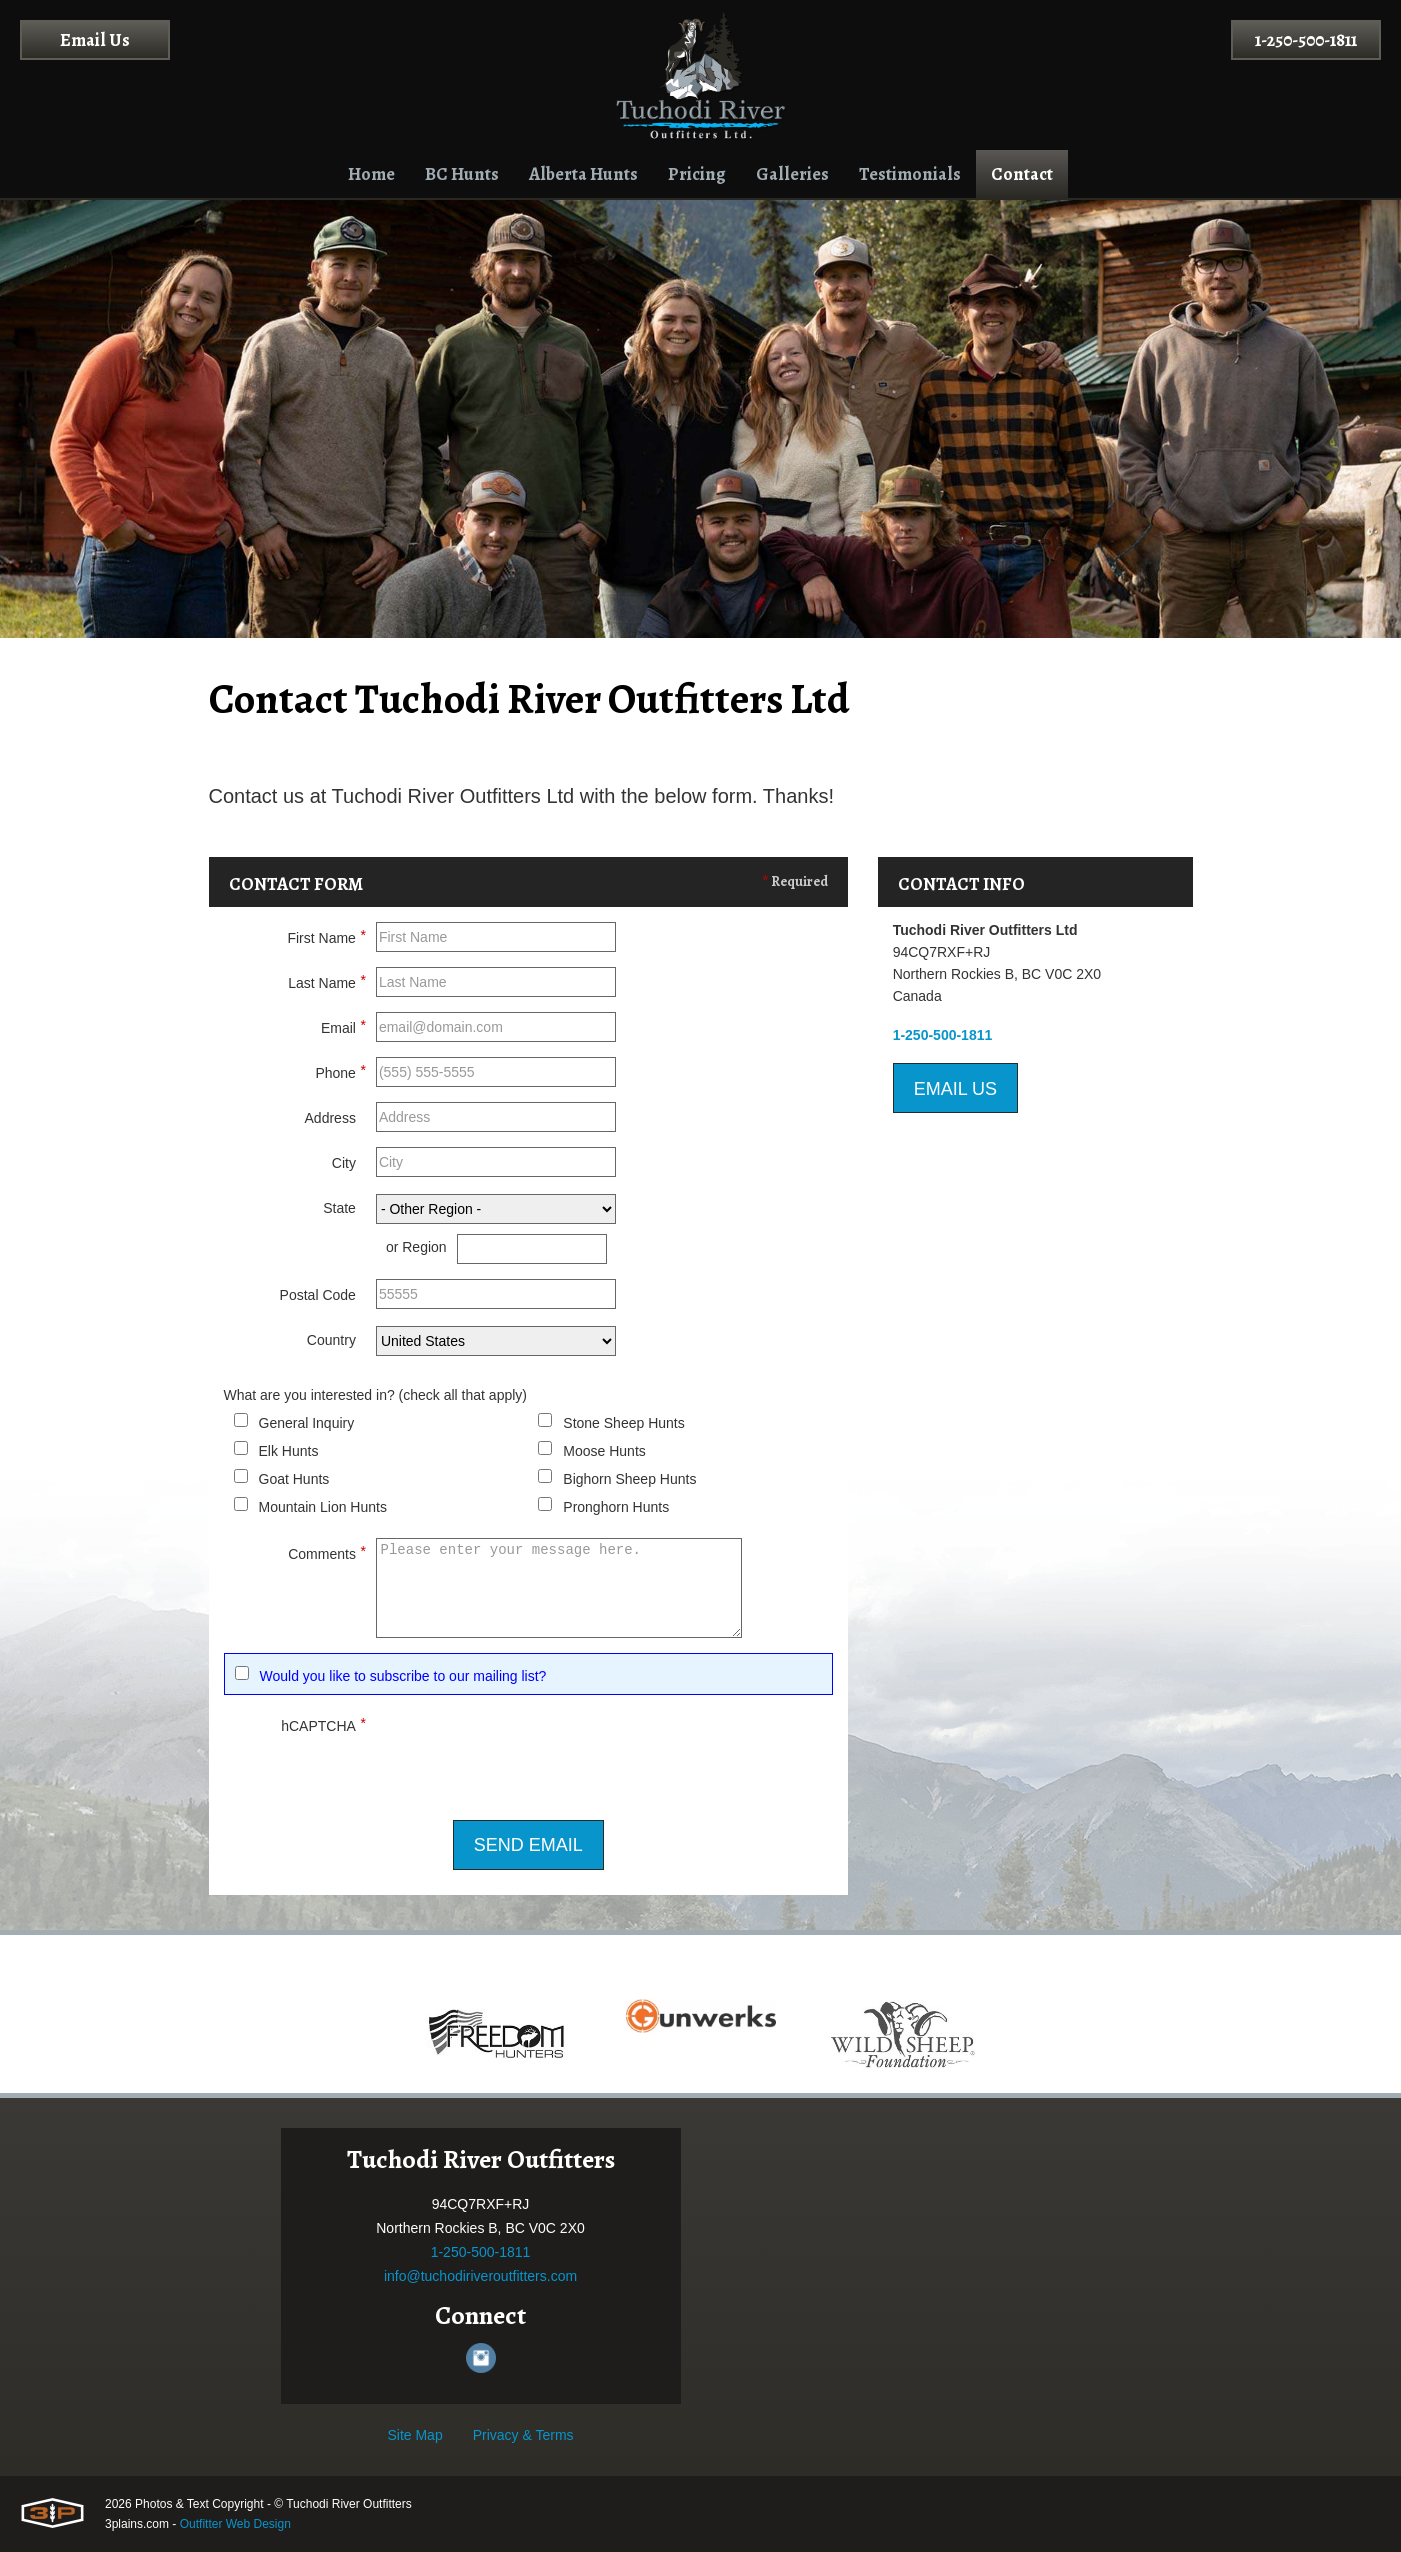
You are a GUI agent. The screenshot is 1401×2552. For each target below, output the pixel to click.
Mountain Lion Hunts (323, 1507)
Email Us (95, 40)
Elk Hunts (289, 1451)
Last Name (327, 980)
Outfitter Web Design (235, 2524)
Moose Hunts (604, 1451)
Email (343, 1025)
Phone (340, 1070)
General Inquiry (307, 1423)
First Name (326, 935)
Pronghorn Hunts (616, 1507)
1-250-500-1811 (1306, 40)
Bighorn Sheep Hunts (629, 1479)
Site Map (414, 2435)
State (339, 1208)
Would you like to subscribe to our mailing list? (403, 1676)
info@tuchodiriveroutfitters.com (480, 2276)
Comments (327, 1551)
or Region (416, 1247)
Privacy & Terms (523, 2435)
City (344, 1163)
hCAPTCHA (323, 1723)
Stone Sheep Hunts (623, 1423)
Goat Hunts (294, 1479)
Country (331, 1340)
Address (330, 1118)
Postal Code (318, 1295)
